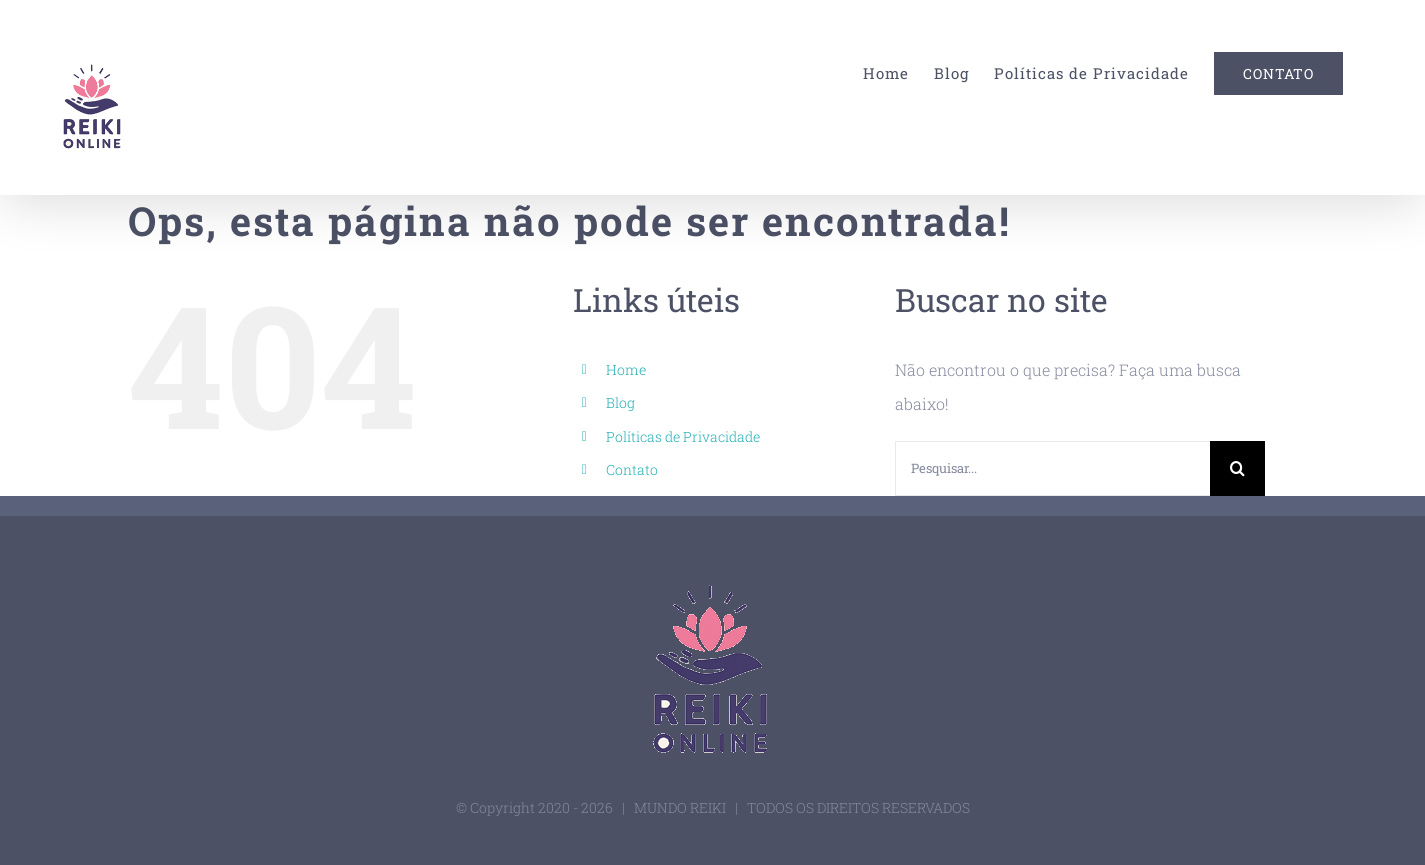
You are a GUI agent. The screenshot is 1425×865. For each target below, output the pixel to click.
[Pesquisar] (1237, 468)
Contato (632, 469)
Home (626, 369)
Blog (620, 402)
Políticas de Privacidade (683, 436)
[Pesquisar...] (1052, 468)
